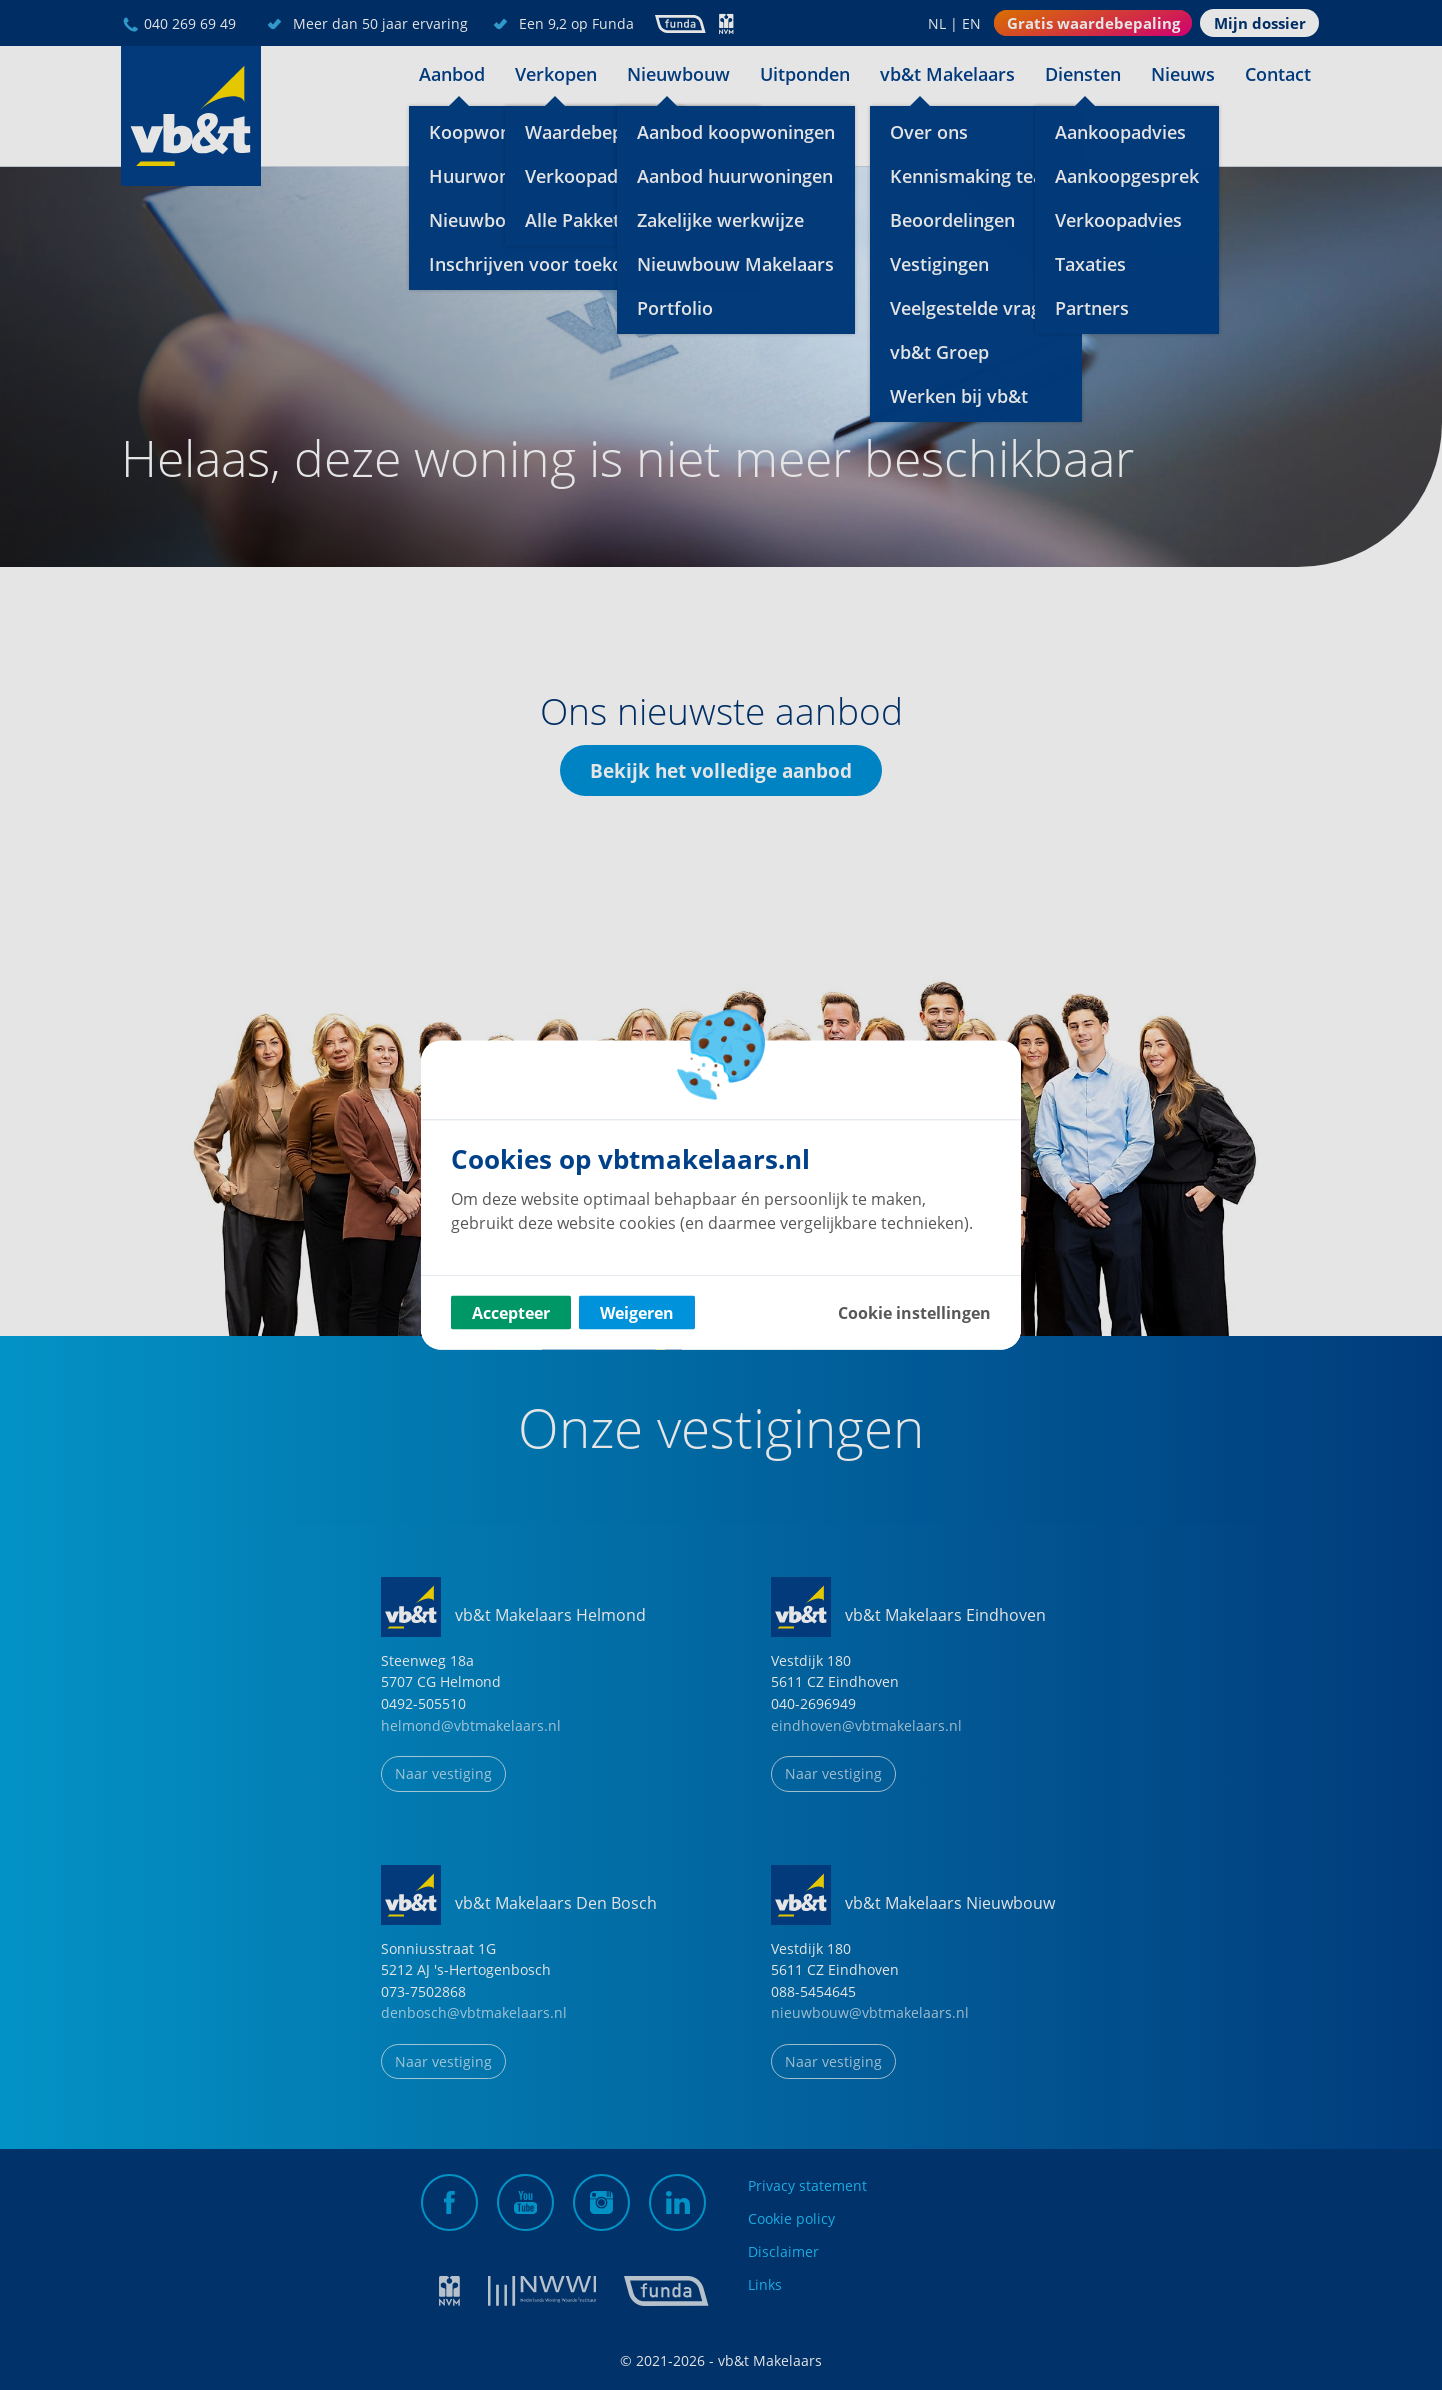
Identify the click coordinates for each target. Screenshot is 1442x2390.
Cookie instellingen (914, 1313)
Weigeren (637, 1313)
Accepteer (511, 1313)
